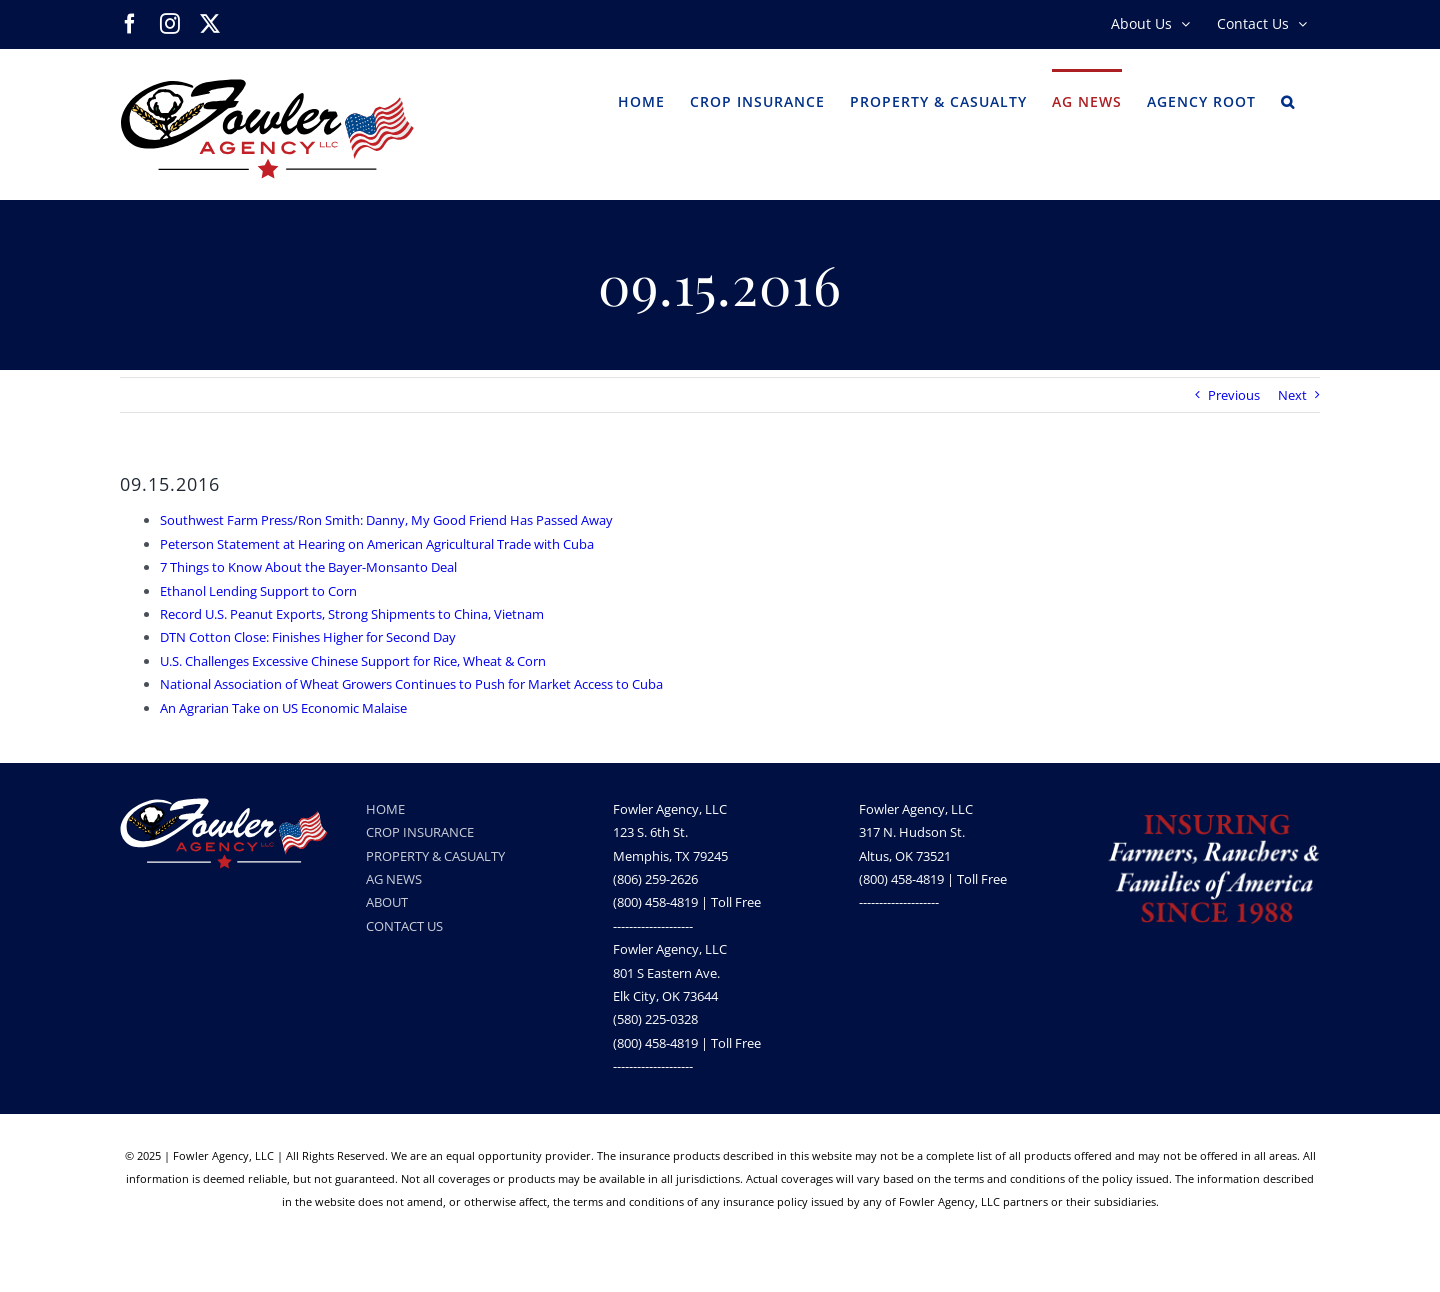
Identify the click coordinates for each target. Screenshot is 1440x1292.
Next (1292, 395)
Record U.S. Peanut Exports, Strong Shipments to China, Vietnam (352, 614)
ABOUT (387, 902)
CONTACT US (404, 926)
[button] (1288, 100)
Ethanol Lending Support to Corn (258, 591)
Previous (1234, 395)
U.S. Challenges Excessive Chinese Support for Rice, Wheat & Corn (353, 661)
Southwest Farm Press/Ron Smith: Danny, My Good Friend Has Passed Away (386, 520)
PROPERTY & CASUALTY (435, 856)
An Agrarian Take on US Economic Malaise (283, 708)
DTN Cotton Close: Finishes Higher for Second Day (308, 637)
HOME (385, 809)
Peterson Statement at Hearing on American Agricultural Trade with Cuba (377, 544)
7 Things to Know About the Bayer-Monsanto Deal (308, 567)
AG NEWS (394, 879)
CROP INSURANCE (420, 832)
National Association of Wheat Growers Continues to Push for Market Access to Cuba (411, 684)
